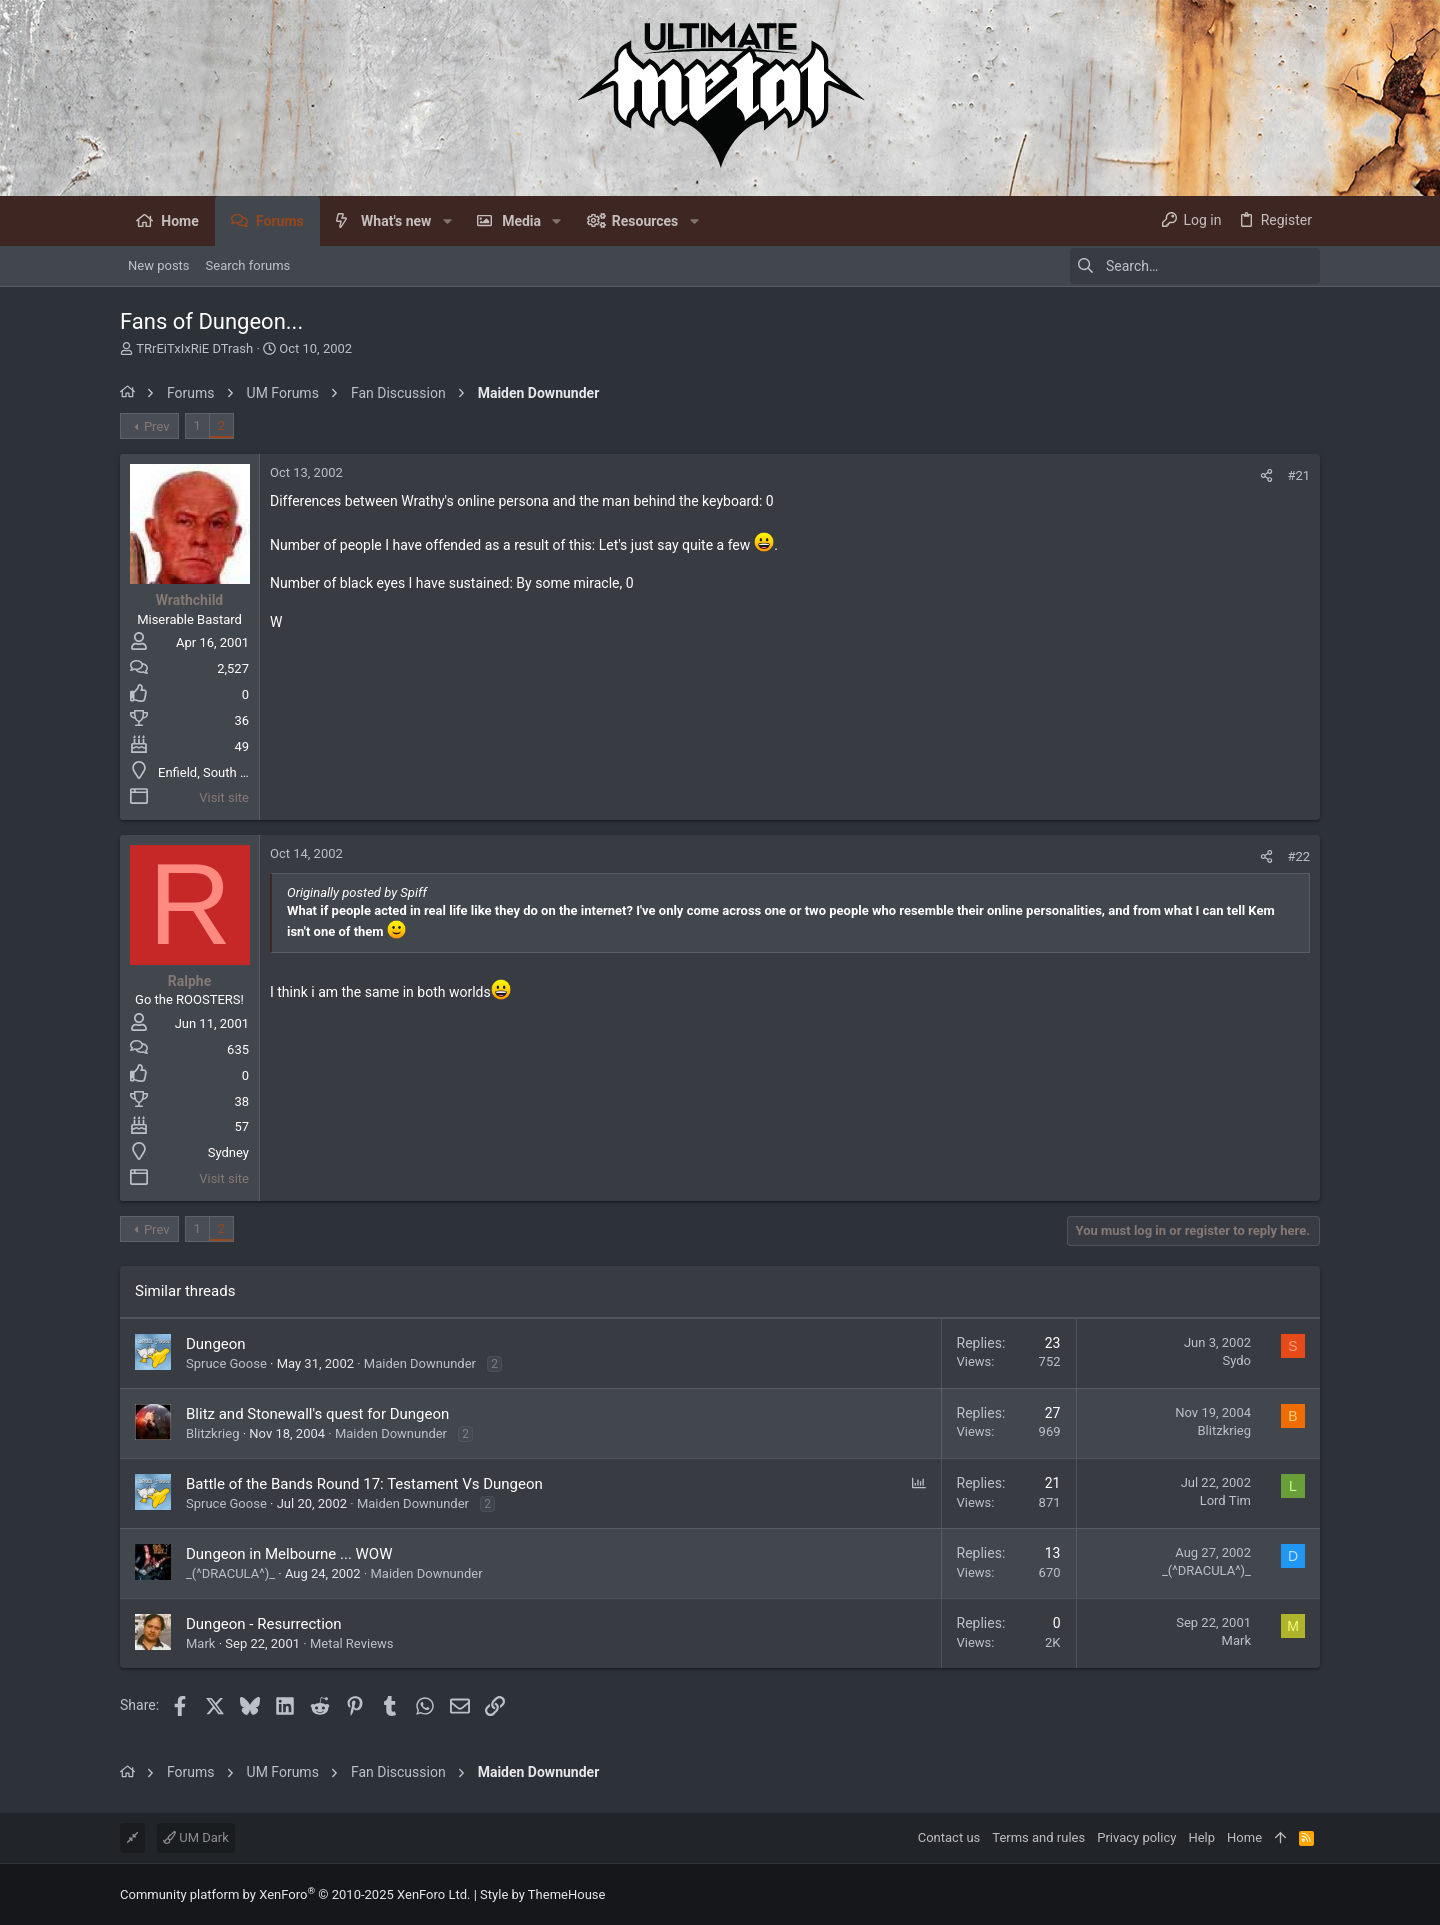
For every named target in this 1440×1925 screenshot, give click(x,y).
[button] (446, 221)
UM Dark (196, 1837)
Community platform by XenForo (295, 1894)
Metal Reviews (352, 1643)
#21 (1298, 475)
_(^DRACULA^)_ (230, 1573)
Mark (200, 1643)
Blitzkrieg (212, 1433)
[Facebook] (1311, 1894)
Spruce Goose (226, 1363)
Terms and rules (1038, 1837)
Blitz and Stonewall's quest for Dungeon (317, 1414)
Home (1244, 1837)
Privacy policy (1136, 1837)
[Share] (1266, 475)
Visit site (224, 797)
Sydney (228, 1152)
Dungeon (216, 1344)
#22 (1298, 856)
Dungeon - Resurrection (264, 1624)
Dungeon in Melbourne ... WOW (289, 1554)
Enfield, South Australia (224, 772)
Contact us (949, 1837)
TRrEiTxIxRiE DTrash (194, 348)
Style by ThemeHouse (542, 1894)
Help (1201, 1837)
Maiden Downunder (420, 1363)
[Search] (1195, 266)
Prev (157, 426)
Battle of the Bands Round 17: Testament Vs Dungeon (364, 1484)
